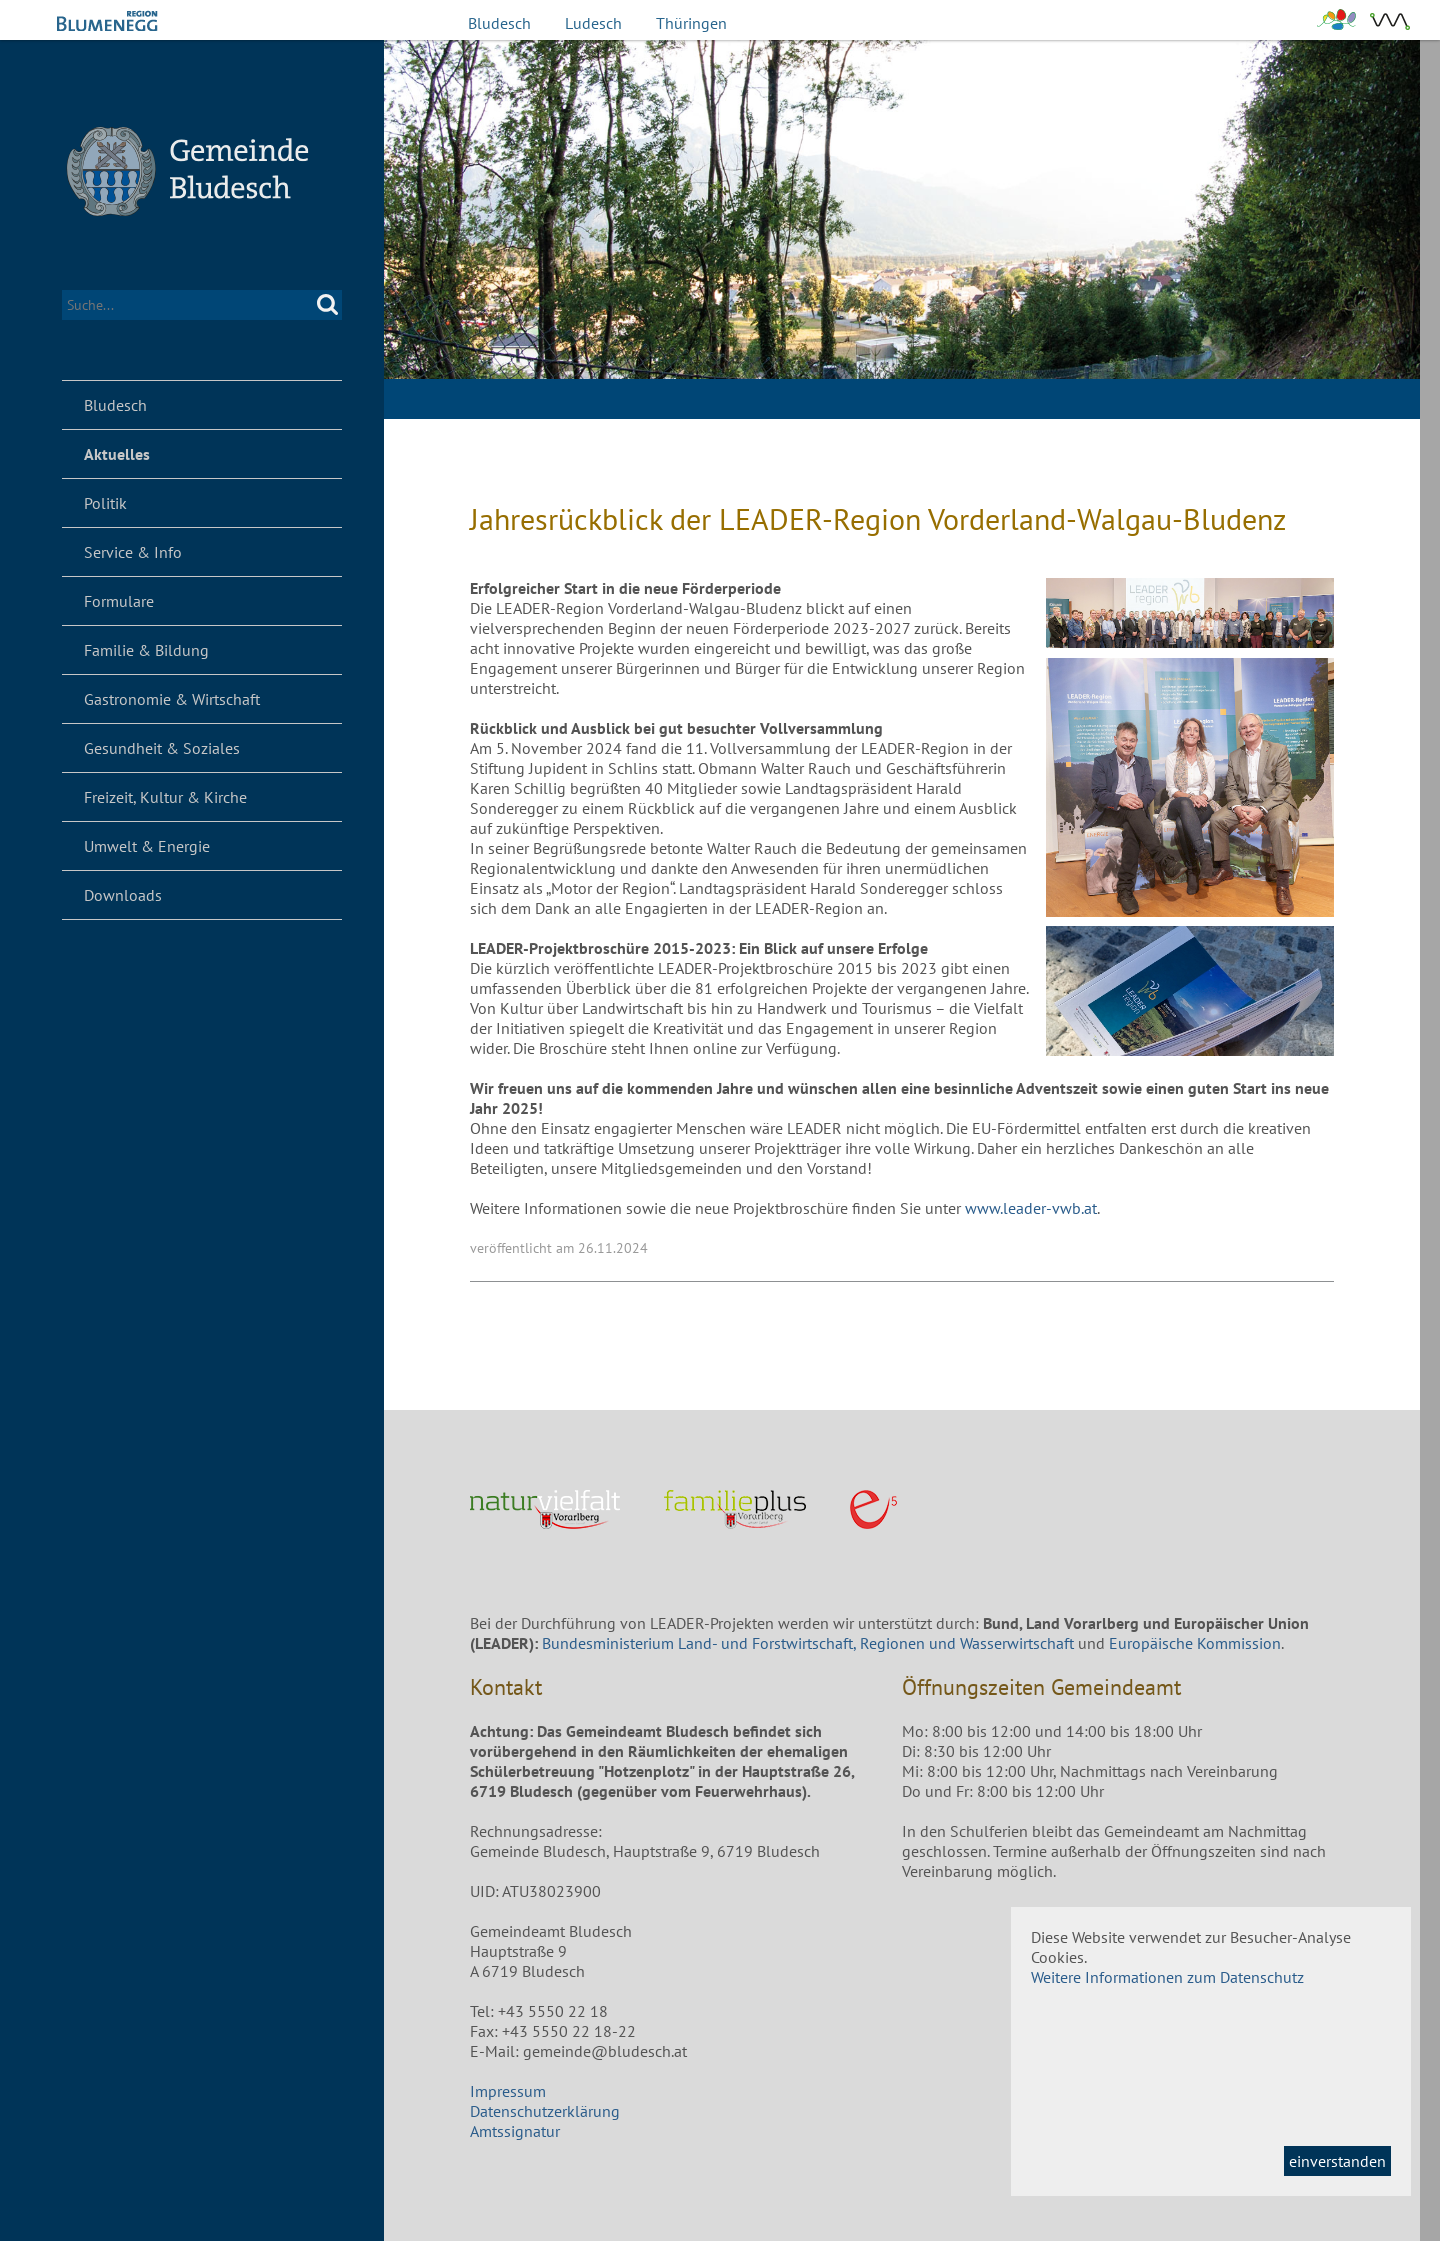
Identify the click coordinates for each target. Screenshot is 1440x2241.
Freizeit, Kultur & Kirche (165, 797)
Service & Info (133, 552)
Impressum (508, 2091)
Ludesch (593, 23)
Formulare (119, 601)
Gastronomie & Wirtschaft (172, 699)
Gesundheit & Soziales (162, 748)
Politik (105, 503)
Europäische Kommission (1195, 1643)
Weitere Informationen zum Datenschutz (1167, 1977)
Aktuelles (117, 454)
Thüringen (691, 23)
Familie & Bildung (146, 650)
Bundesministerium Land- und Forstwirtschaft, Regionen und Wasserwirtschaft (808, 1643)
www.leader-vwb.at (1031, 1208)
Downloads (123, 895)
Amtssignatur (515, 2131)
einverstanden (1337, 2161)
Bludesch (499, 23)
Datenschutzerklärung (545, 2111)
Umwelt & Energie (147, 846)
